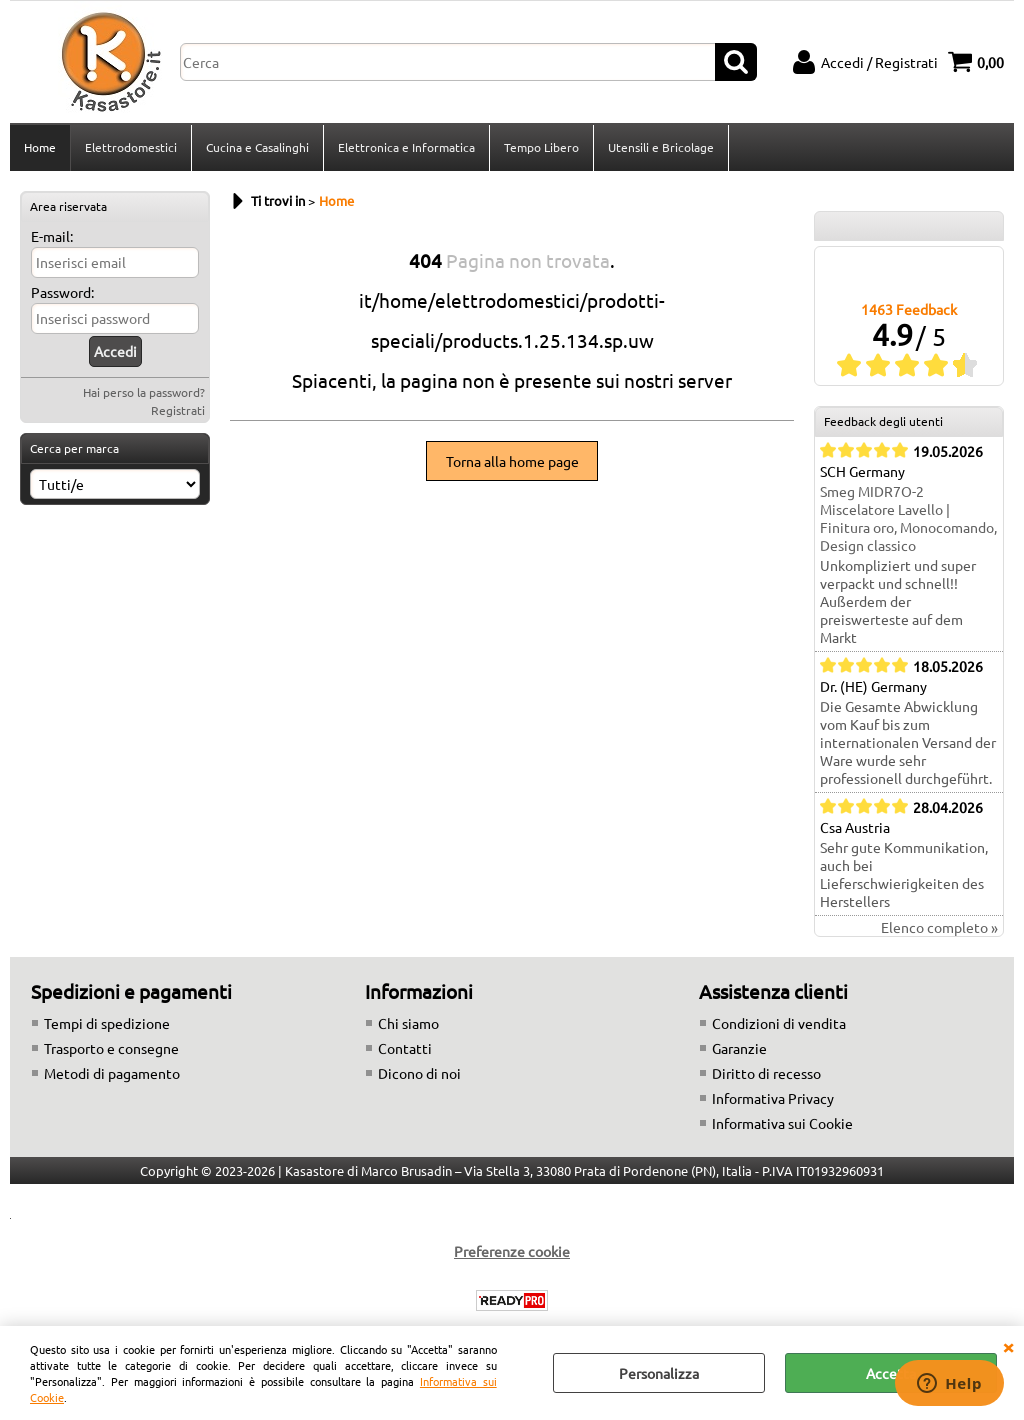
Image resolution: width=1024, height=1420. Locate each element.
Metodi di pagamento (112, 1073)
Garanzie (739, 1048)
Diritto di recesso (766, 1073)
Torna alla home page (512, 461)
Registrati (178, 410)
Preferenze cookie (512, 1251)
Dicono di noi (419, 1073)
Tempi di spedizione (107, 1023)
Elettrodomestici (131, 147)
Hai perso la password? (144, 392)
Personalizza (659, 1373)
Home (40, 147)
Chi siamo (408, 1023)
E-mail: (52, 236)
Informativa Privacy (773, 1098)
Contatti (405, 1048)
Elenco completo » (939, 927)
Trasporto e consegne (111, 1048)
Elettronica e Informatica (406, 147)
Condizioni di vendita (779, 1023)
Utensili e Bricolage (661, 147)
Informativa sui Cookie (782, 1123)
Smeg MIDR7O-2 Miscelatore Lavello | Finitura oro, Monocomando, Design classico (908, 518)
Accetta (891, 1373)
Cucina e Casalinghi (257, 147)
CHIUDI (1008, 1346)
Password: (62, 292)
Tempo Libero (541, 147)
